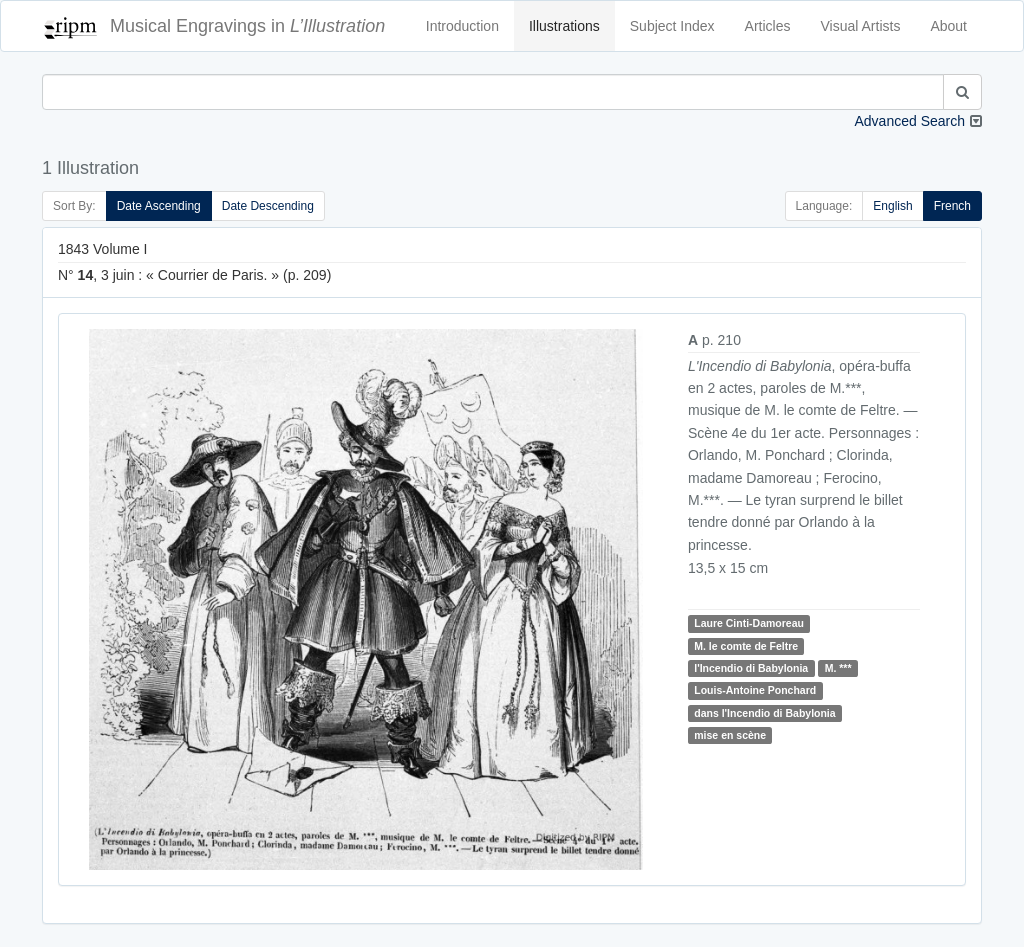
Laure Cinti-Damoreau (749, 623)
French (952, 206)
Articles (768, 26)
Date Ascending (159, 206)
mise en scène (730, 735)
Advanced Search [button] (909, 121)
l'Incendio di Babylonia (751, 668)
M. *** (838, 668)
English (892, 206)
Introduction (462, 26)
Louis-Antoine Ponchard (755, 691)
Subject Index (672, 26)
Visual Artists (861, 26)
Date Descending (268, 206)
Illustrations (564, 26)
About (948, 26)
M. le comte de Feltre (746, 646)
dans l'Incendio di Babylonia (764, 713)
